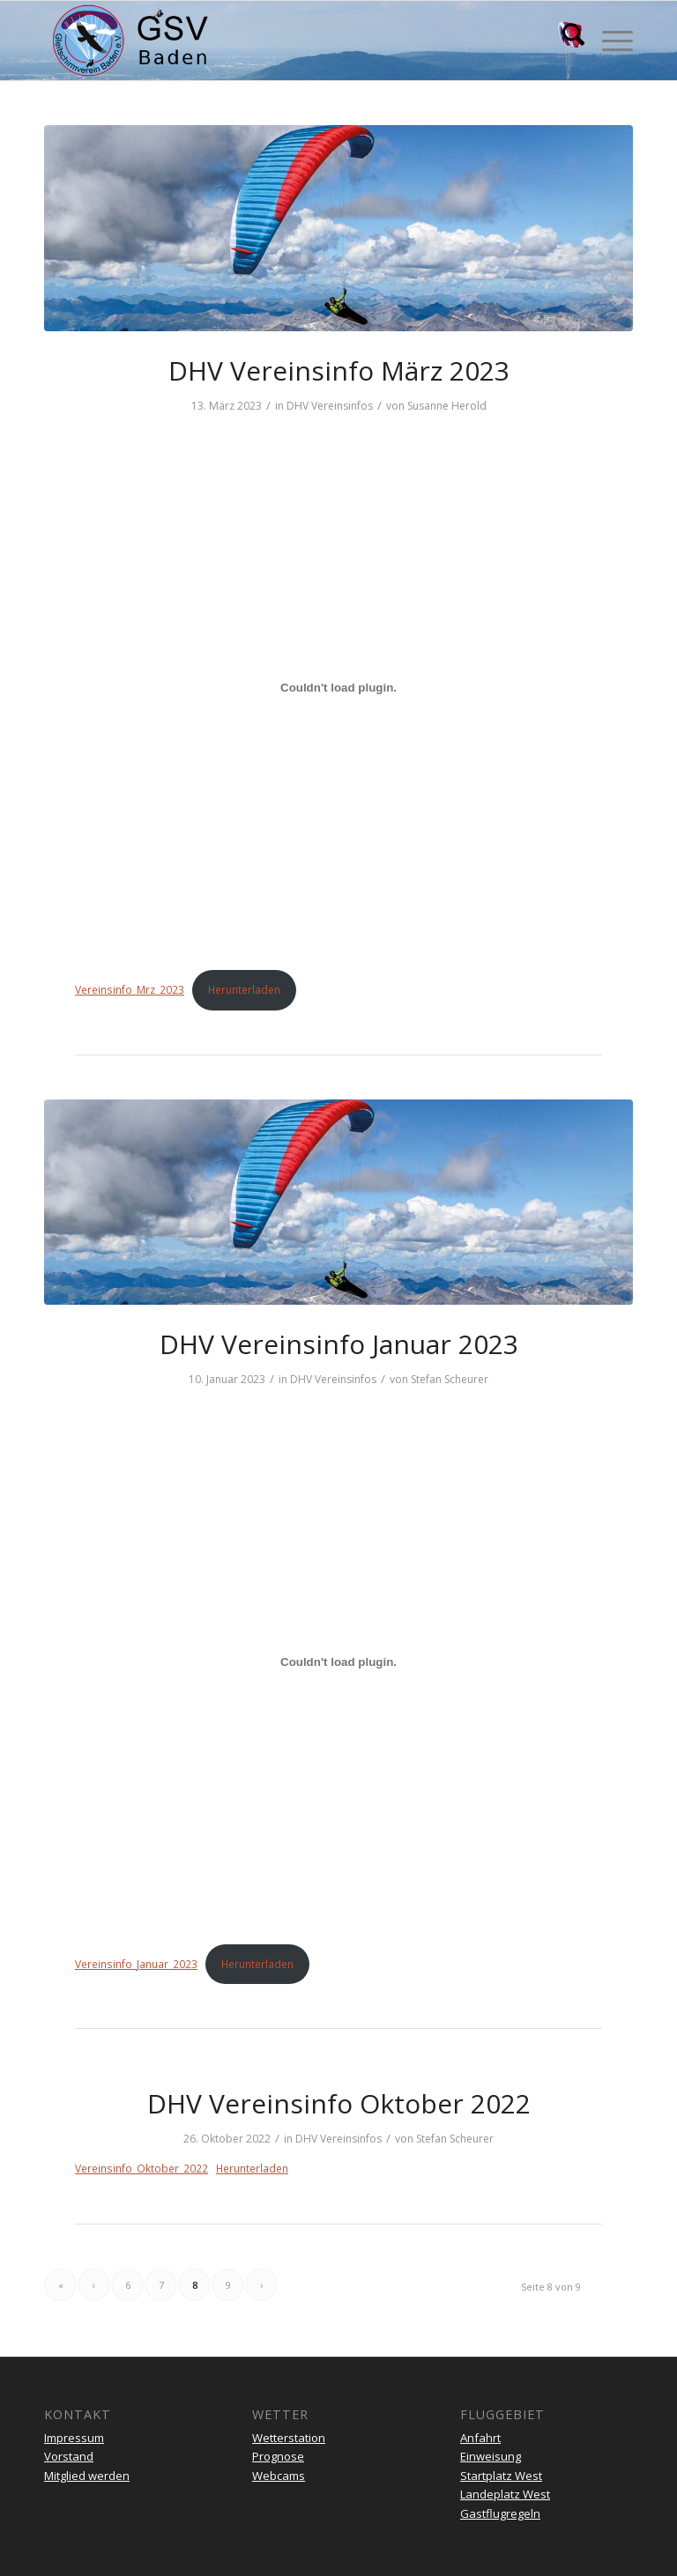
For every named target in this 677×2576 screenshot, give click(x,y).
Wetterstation (288, 2438)
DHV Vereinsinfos (329, 405)
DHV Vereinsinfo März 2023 (339, 370)
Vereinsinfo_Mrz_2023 (129, 989)
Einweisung (490, 2456)
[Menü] (608, 40)
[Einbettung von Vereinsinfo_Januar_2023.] (338, 1662)
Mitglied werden (87, 2475)
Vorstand (68, 2456)
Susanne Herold (447, 405)
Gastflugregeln (500, 2513)
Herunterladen (244, 989)
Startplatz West (501, 2475)
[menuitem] (564, 40)
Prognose (278, 2456)
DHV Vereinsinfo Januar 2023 (339, 1344)
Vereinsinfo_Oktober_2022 (141, 2168)
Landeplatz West (505, 2494)
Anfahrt (480, 2438)
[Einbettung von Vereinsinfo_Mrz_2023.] (338, 688)
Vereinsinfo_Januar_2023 (136, 1964)
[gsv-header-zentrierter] (130, 40)
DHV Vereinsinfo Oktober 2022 (339, 2103)
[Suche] (564, 40)
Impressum (74, 2438)
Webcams (278, 2475)
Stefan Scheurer (449, 1379)
